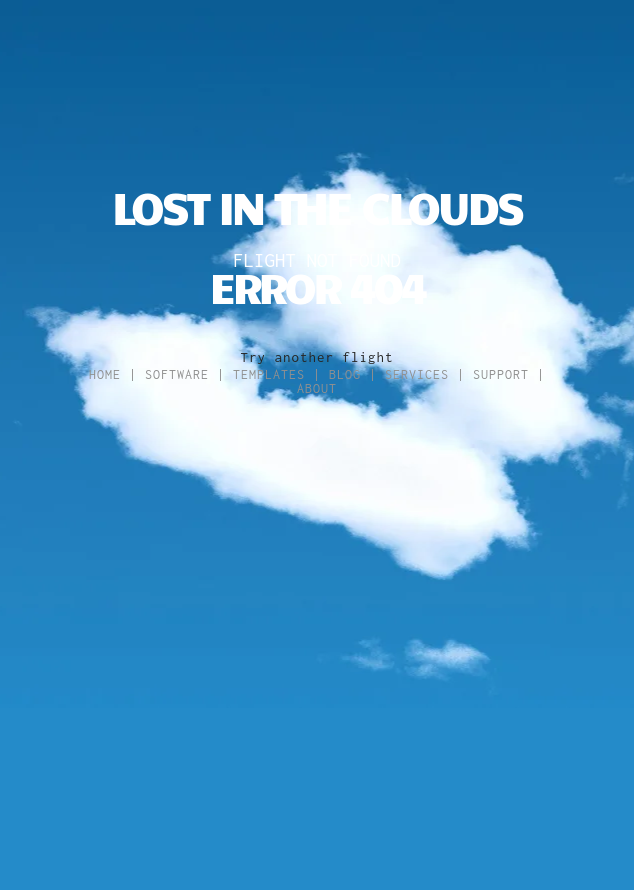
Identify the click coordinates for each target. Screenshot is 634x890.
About (317, 388)
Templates (269, 374)
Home (105, 374)
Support (501, 374)
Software (177, 374)
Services (417, 374)
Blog (345, 374)
